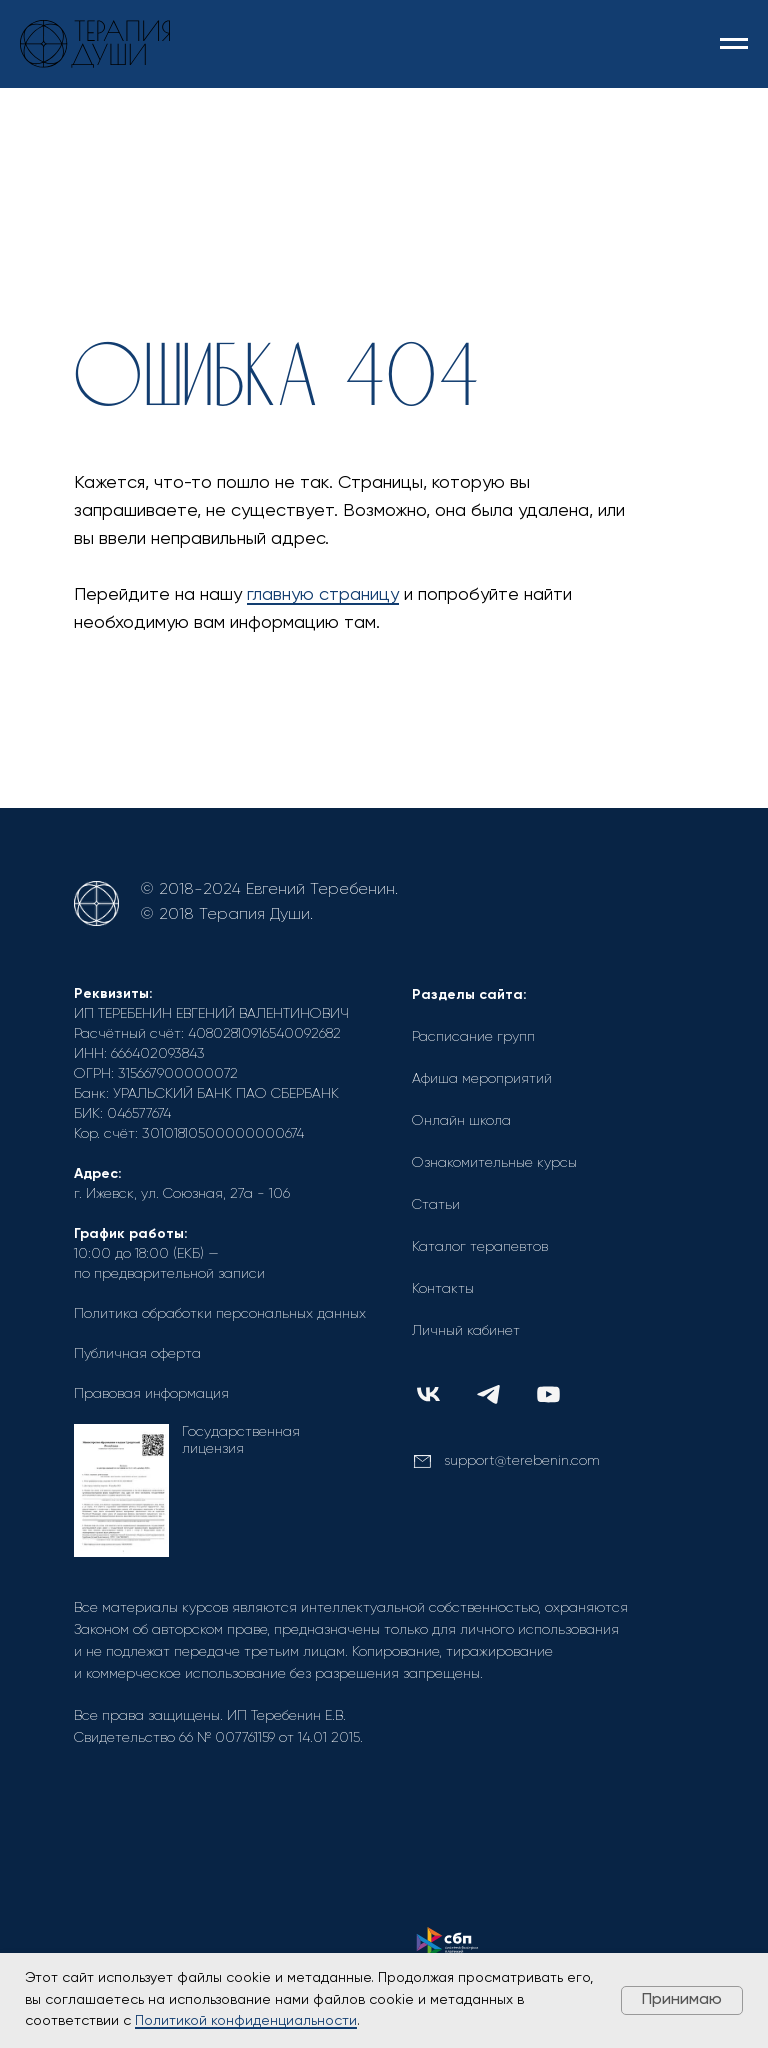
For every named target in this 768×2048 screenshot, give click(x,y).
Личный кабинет (466, 1331)
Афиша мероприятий (482, 1079)
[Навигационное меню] (734, 44)
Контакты (443, 1289)
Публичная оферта (137, 1354)
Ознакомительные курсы (494, 1163)
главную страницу (323, 595)
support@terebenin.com (522, 1461)
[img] (428, 1394)
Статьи (436, 1205)
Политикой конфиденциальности (246, 2021)
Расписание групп (473, 1037)
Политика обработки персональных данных (220, 1314)
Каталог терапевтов (480, 1247)
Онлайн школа (461, 1121)
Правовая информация (151, 1394)
